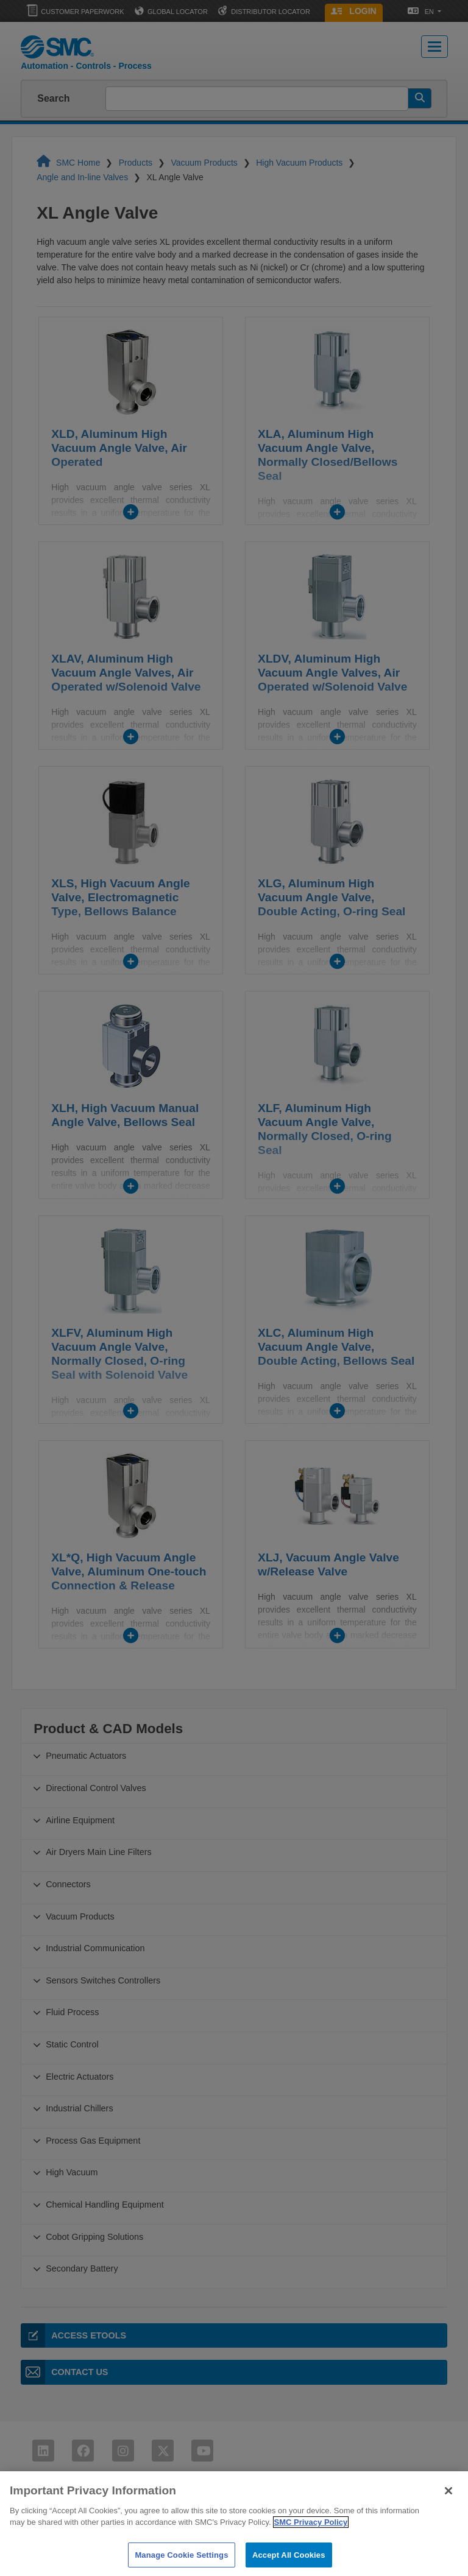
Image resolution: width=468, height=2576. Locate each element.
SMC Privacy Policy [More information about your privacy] (311, 2536)
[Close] (448, 2504)
